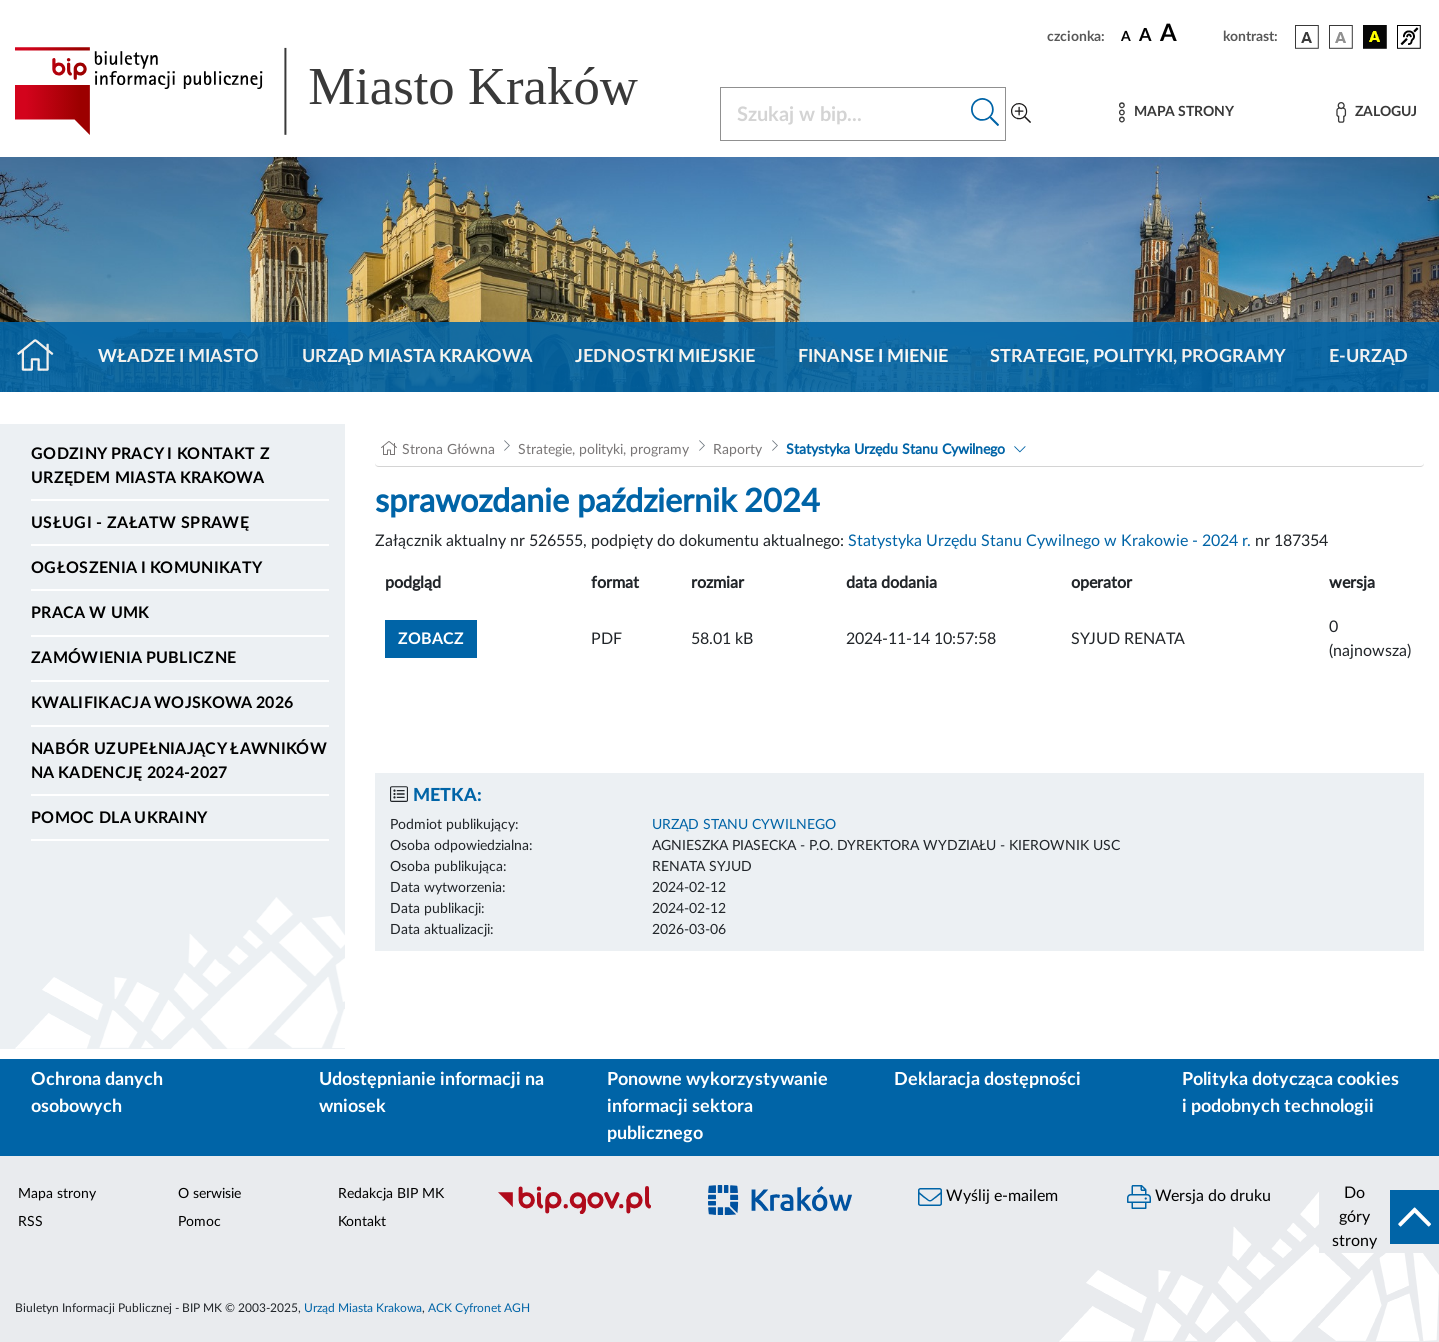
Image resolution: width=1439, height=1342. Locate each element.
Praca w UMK (90, 613)
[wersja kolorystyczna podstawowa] (1307, 37)
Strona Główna (448, 450)
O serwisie (209, 1194)
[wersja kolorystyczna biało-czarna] (1341, 37)
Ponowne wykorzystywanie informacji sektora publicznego (717, 1107)
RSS (30, 1222)
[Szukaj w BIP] (843, 114)
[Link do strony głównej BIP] (355, 91)
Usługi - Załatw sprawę (140, 523)
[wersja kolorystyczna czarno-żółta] (1375, 37)
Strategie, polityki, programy (1138, 357)
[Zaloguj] (1376, 112)
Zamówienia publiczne (133, 658)
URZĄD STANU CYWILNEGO (744, 825)
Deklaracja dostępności (987, 1080)
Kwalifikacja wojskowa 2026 (162, 703)
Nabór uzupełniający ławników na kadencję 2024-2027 (179, 761)
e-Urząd (1368, 357)
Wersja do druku (1199, 1197)
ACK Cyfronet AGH (479, 1308)
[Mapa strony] (1176, 112)
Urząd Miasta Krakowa (417, 357)
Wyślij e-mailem (988, 1197)
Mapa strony (57, 1194)
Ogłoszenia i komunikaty (146, 568)
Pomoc (199, 1222)
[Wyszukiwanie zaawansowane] (1021, 114)
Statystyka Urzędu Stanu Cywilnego (895, 450)
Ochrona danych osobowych (97, 1093)
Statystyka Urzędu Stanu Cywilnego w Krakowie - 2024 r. (1049, 541)
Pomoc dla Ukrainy (119, 818)
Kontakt (362, 1222)
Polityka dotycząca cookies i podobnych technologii (1290, 1093)
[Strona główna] (43, 357)
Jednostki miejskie (665, 357)
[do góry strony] (1379, 1217)
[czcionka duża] (1188, 34)
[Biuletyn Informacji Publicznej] (585, 1211)
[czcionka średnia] (1145, 36)
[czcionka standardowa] (1126, 36)
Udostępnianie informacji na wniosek (431, 1093)
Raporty (737, 450)
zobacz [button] (437, 636)
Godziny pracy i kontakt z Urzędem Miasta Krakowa (150, 466)
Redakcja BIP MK (391, 1194)
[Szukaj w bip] (985, 114)
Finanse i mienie (873, 357)
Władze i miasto (178, 357)
